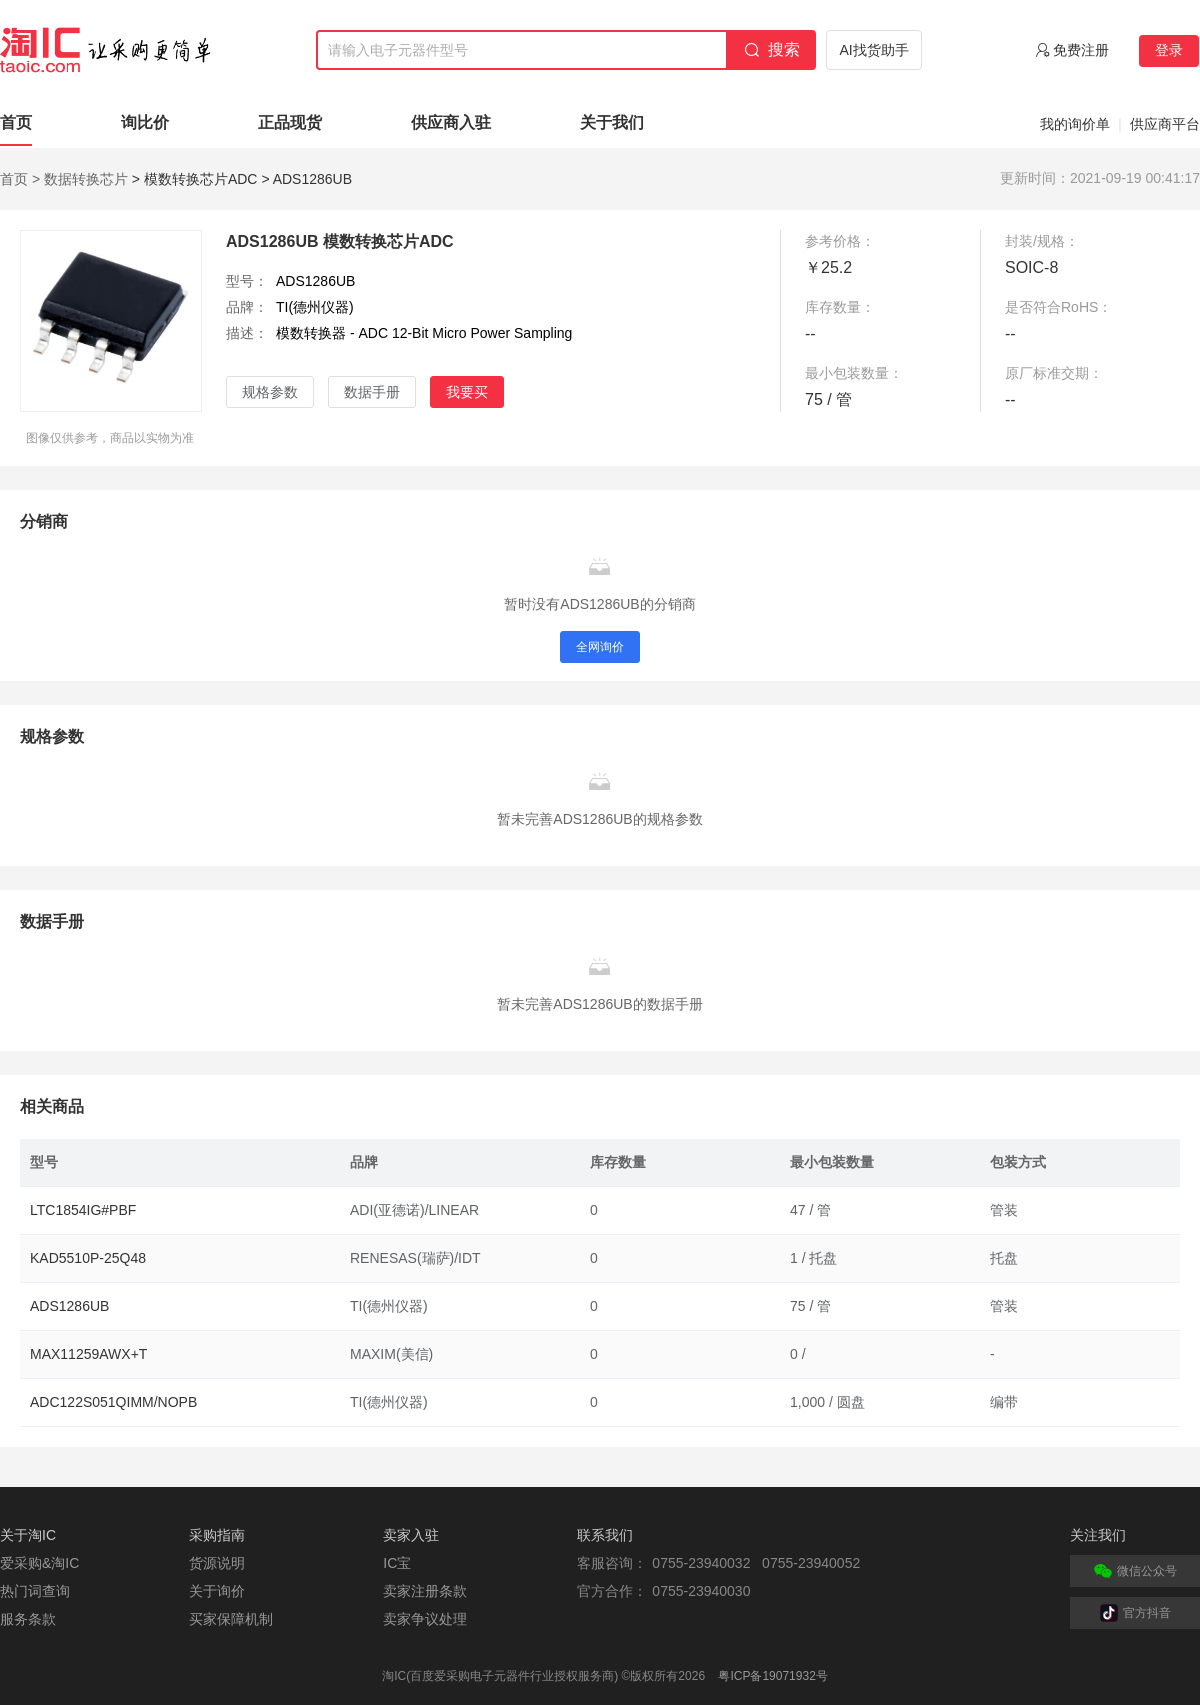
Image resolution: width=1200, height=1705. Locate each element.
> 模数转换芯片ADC (195, 179)
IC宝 (397, 1563)
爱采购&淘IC (39, 1563)
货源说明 (217, 1563)
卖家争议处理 (425, 1619)
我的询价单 (1075, 124)
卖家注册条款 (425, 1591)
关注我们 (1098, 1535)
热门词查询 (35, 1591)
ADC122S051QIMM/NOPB (113, 1402)
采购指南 (217, 1535)
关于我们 (612, 122)
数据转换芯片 (86, 179)
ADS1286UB (69, 1306)
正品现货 (290, 122)
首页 (16, 122)
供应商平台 (1165, 124)
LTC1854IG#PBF (83, 1210)
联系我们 (605, 1535)
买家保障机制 (231, 1619)
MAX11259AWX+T (88, 1354)
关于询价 (217, 1591)
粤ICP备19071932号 (772, 1676)
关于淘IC (28, 1535)
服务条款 (28, 1619)
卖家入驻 (411, 1535)
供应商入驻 (451, 122)
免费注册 (1081, 50)
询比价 (145, 122)
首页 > (20, 179)
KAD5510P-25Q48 (88, 1258)
